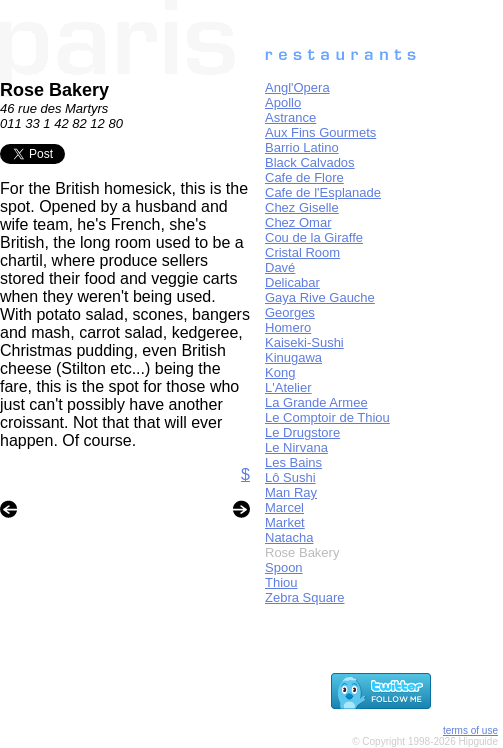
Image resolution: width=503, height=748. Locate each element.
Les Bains (293, 462)
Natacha (289, 537)
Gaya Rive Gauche (320, 297)
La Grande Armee (316, 402)
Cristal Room (302, 252)
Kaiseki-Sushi (304, 342)
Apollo (283, 102)
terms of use (470, 730)
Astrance (290, 117)
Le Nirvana (296, 447)
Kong (280, 372)
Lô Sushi (290, 477)
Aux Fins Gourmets (320, 132)
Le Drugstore (302, 432)
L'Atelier (288, 387)
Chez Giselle (302, 207)
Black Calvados (310, 162)
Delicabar (292, 282)
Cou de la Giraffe (314, 237)
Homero (288, 327)
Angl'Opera (297, 87)
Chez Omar (298, 222)
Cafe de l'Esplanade (323, 192)
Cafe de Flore (304, 177)
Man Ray (291, 492)
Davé (280, 267)
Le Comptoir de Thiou (327, 417)
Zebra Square (305, 597)
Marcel (284, 507)
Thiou (281, 582)
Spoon (284, 567)
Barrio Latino (302, 147)
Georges (290, 312)
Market (285, 522)
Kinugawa (293, 357)
